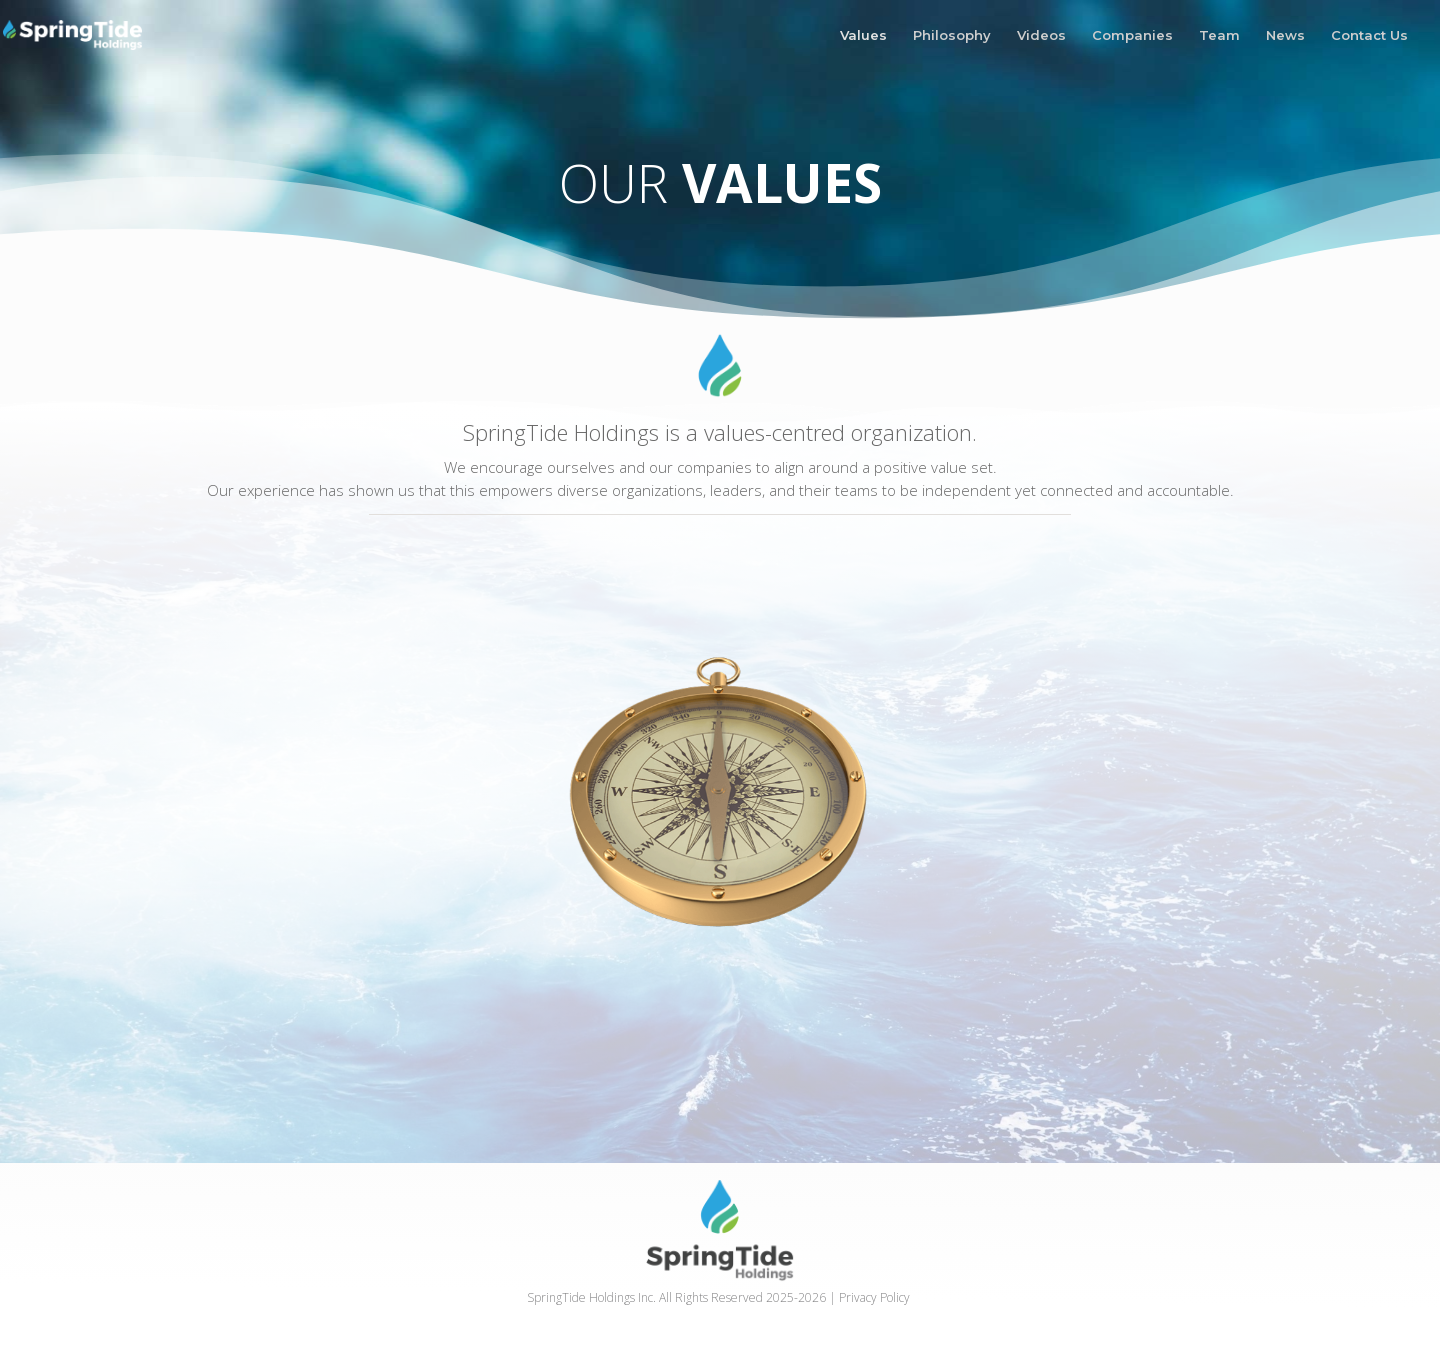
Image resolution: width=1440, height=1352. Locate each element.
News (1285, 35)
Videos (1041, 35)
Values (863, 35)
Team (1219, 35)
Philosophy (952, 35)
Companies (1132, 35)
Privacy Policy (874, 1297)
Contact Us (1369, 35)
